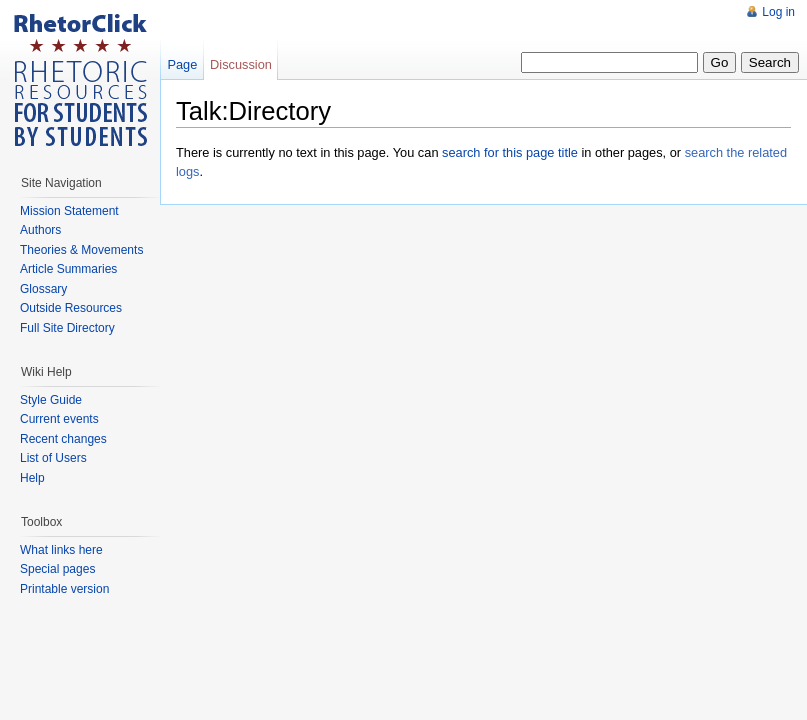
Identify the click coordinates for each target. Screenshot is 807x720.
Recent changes (63, 439)
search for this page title (510, 152)
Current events (59, 419)
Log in (778, 12)
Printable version (64, 589)
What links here (61, 550)
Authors (40, 230)
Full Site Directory (67, 328)
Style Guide (51, 400)
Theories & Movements (81, 250)
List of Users (53, 458)
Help (32, 478)
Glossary (43, 289)
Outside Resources (71, 308)
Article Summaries (68, 269)
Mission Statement (69, 211)
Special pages (57, 569)
